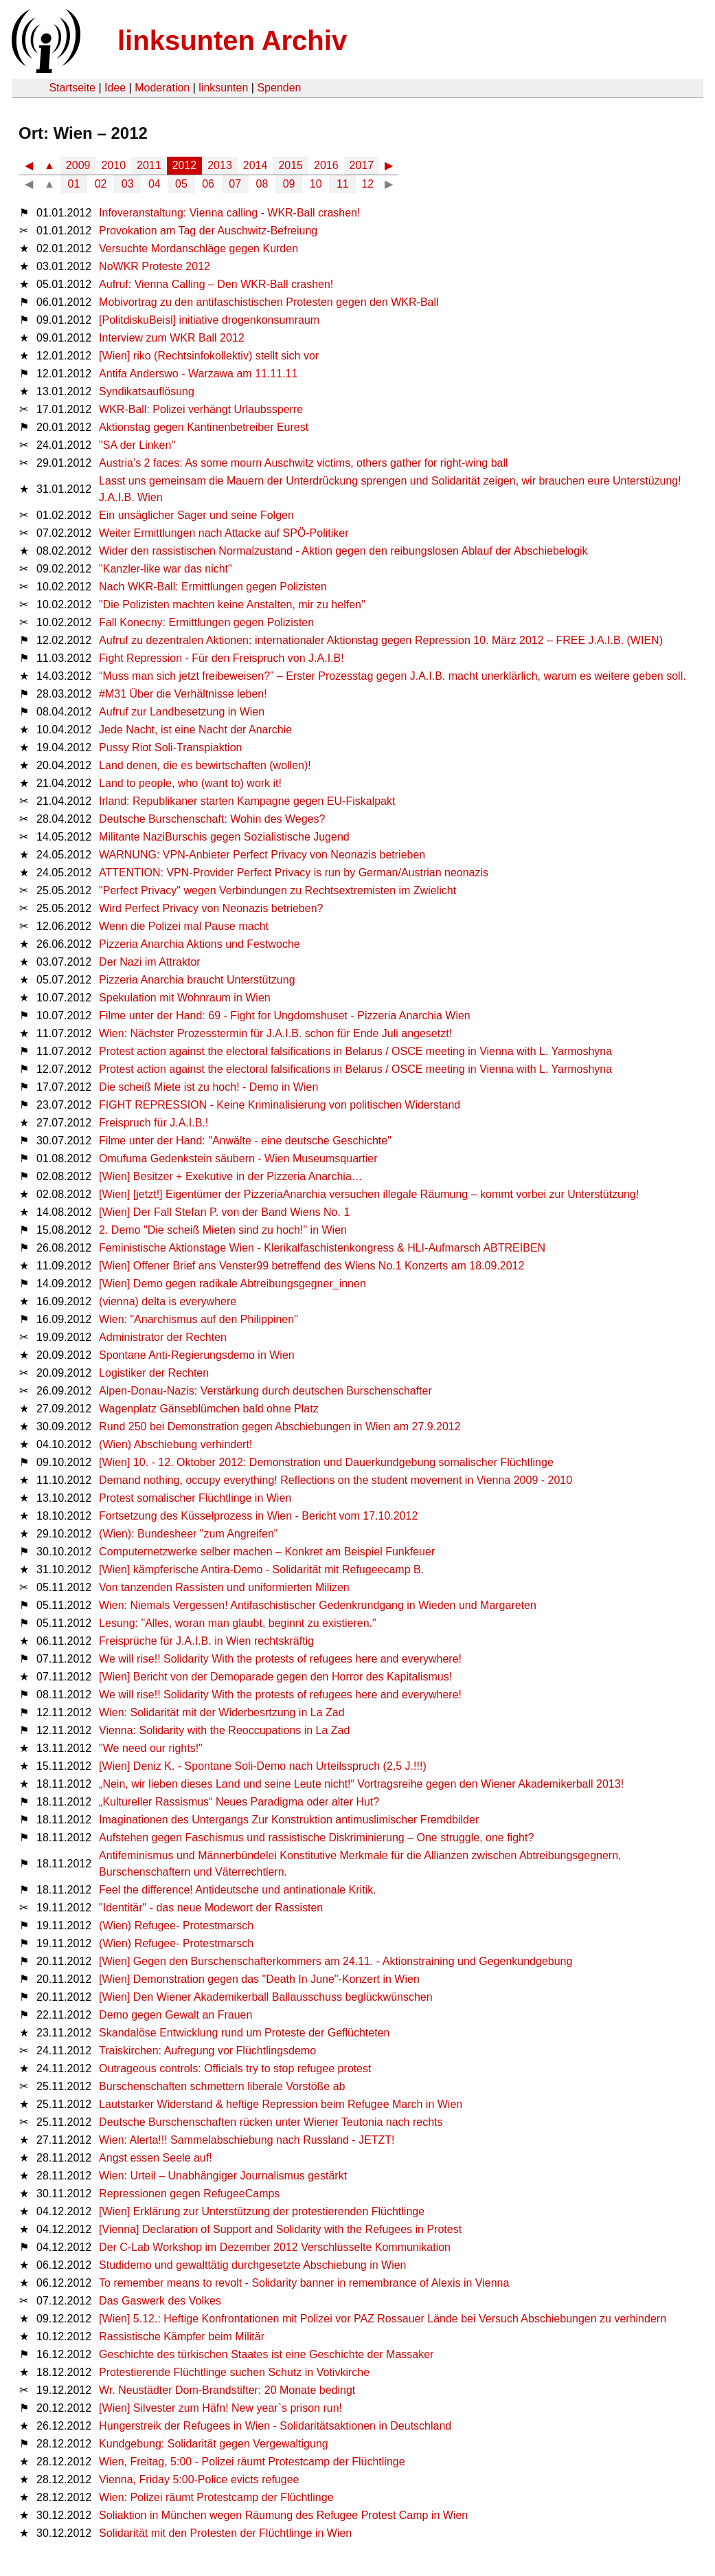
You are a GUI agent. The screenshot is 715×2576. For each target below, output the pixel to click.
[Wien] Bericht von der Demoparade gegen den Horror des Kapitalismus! (275, 1677)
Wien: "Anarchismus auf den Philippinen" (198, 1319)
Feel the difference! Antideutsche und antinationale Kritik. (237, 1890)
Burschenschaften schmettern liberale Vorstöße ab (222, 2086)
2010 (113, 165)
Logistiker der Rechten (154, 1373)
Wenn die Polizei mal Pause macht (184, 926)
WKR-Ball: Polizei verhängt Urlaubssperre (201, 409)
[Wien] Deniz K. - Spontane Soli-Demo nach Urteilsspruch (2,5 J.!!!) (263, 1766)
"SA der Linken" (137, 445)
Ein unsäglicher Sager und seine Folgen (196, 515)
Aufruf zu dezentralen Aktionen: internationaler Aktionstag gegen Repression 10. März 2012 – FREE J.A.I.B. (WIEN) (381, 640)
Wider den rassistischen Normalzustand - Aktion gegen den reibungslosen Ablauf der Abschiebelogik (343, 551)
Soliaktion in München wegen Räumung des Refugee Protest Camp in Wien (283, 2515)
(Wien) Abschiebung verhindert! (175, 1444)
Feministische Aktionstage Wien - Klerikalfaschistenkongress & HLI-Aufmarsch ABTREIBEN (322, 1248)
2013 (219, 165)
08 (262, 184)
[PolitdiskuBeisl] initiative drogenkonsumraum (209, 320)
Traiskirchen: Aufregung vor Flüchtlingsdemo (207, 2050)
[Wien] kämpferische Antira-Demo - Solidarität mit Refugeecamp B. (261, 1569)
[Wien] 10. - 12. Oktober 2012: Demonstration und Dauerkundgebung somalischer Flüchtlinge (326, 1462)
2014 (255, 165)
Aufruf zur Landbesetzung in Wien (181, 712)
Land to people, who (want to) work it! (190, 783)
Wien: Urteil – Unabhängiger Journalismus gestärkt (223, 2175)
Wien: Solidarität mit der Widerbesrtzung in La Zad (221, 1712)
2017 (362, 165)
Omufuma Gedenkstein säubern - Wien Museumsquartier (238, 1158)
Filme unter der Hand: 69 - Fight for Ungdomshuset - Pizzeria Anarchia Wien (284, 1015)
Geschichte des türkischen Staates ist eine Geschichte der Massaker (266, 2354)
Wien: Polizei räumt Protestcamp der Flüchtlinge (216, 2497)
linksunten (223, 87)
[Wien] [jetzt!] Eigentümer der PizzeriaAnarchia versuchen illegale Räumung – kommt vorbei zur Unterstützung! (369, 1194)
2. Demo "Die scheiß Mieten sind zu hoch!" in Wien (223, 1230)
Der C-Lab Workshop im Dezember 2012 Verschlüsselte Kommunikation (275, 2247)
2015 (290, 165)
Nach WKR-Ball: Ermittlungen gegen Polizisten (213, 586)
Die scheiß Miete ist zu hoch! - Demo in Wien (208, 1087)
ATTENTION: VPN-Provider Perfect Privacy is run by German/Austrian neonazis (293, 872)
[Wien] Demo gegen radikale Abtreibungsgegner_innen (232, 1283)
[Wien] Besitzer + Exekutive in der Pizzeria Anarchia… (231, 1176)
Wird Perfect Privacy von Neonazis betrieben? (211, 908)
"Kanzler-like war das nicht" (165, 569)
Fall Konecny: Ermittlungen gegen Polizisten (206, 622)
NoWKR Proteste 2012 (154, 266)
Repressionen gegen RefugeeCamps (189, 2193)
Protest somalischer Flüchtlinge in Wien (195, 1498)
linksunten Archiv (232, 40)
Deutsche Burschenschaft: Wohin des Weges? (212, 819)
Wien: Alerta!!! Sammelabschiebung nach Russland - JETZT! (246, 2140)
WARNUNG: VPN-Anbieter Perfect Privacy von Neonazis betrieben (262, 854)
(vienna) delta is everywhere (167, 1301)
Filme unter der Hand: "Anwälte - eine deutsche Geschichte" (245, 1140)
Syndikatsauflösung (146, 391)
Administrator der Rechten (163, 1337)
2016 (326, 165)
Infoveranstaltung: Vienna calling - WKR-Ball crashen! (229, 213)
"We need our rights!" (151, 1748)
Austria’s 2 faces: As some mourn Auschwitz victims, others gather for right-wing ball (303, 463)
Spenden (279, 87)
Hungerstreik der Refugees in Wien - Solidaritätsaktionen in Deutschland (275, 2426)
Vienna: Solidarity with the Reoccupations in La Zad (224, 1730)
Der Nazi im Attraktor (150, 962)
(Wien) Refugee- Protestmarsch (176, 1925)
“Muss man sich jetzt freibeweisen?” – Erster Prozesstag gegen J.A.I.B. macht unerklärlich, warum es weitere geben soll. (392, 676)
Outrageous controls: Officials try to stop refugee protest (235, 2068)
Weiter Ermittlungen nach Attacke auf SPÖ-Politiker (223, 533)
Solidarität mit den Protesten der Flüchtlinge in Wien (225, 2533)
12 (367, 184)
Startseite (72, 87)
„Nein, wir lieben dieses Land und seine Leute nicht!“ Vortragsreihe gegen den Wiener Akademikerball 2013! (361, 1784)
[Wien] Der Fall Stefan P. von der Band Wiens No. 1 (224, 1212)
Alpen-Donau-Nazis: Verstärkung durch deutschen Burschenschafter (265, 1391)
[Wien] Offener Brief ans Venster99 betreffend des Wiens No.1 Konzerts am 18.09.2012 (311, 1266)
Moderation (162, 87)
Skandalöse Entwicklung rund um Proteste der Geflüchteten (244, 2033)
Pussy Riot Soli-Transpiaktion (170, 747)
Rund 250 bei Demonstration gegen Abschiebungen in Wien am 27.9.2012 (280, 1426)
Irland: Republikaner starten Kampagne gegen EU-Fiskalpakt (247, 801)
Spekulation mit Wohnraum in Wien (185, 997)
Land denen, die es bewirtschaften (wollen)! (205, 765)
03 (128, 184)
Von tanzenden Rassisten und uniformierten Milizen (224, 1587)
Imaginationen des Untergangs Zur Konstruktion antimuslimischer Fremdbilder (289, 1819)
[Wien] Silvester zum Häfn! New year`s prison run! (220, 2408)
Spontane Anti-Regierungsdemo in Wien (197, 1355)
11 (343, 184)
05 (181, 184)
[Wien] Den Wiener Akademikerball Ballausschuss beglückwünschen (266, 1997)
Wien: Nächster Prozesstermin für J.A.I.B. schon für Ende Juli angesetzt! (275, 1033)
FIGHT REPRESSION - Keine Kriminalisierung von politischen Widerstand (279, 1105)
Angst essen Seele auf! (155, 2158)
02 (101, 184)
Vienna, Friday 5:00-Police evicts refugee (199, 2479)
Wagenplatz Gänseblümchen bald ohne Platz (209, 1408)
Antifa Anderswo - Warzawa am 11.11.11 (198, 373)
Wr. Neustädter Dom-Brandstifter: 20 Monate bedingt (227, 2390)
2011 (149, 165)
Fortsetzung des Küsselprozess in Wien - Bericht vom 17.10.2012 (258, 1516)
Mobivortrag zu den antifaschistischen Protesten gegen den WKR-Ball (268, 302)
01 (74, 184)
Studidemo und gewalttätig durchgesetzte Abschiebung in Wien (252, 2265)
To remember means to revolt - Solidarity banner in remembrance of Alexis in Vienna (304, 2283)
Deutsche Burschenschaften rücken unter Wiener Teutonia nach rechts (270, 2122)
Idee (115, 87)
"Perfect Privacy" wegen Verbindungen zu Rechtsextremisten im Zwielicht (277, 890)
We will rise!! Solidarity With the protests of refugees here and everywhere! (280, 1659)
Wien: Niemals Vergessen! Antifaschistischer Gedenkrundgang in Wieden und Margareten (317, 1605)
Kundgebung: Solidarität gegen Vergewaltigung (213, 2444)
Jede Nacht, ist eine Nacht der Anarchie (195, 729)
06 (208, 184)
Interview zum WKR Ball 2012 (172, 338)
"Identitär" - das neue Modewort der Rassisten (211, 1907)
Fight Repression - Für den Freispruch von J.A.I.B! (221, 658)
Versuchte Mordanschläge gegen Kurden (198, 248)
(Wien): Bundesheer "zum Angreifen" (188, 1534)
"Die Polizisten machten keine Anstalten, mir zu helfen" (232, 604)
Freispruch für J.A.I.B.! (153, 1123)
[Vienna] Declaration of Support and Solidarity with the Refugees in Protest (280, 2229)
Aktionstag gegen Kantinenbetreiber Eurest (203, 427)
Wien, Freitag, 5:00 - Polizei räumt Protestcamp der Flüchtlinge (252, 2461)
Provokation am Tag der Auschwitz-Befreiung (208, 230)
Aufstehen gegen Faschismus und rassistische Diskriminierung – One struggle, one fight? (316, 1837)
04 (154, 184)
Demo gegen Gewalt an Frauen (175, 2015)
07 (235, 184)
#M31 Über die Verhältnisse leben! (183, 694)
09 (289, 184)
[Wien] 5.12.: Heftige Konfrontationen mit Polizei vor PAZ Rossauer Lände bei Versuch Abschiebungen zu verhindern (382, 2318)
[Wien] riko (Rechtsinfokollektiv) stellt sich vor (209, 356)
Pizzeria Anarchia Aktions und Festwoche (199, 944)
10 (316, 184)
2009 (78, 165)
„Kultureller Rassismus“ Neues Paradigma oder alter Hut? (239, 1802)
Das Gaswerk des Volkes (160, 2301)
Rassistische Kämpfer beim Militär (181, 2336)
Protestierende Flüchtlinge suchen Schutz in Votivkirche (234, 2372)
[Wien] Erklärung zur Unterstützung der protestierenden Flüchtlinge (261, 2211)
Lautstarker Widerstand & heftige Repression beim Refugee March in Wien (280, 2104)
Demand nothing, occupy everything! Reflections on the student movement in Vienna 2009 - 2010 (335, 1480)
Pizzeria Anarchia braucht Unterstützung (197, 980)
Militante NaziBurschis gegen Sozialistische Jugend (224, 837)
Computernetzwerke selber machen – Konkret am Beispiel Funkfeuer (267, 1551)
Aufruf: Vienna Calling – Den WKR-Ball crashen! (216, 284)
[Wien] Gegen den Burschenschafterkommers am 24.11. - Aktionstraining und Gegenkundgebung (335, 1961)
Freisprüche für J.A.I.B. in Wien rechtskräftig (206, 1641)
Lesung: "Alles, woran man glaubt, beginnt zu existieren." (237, 1623)
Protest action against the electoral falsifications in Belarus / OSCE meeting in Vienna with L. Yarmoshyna (355, 1051)
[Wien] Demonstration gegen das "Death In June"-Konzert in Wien (259, 1979)
